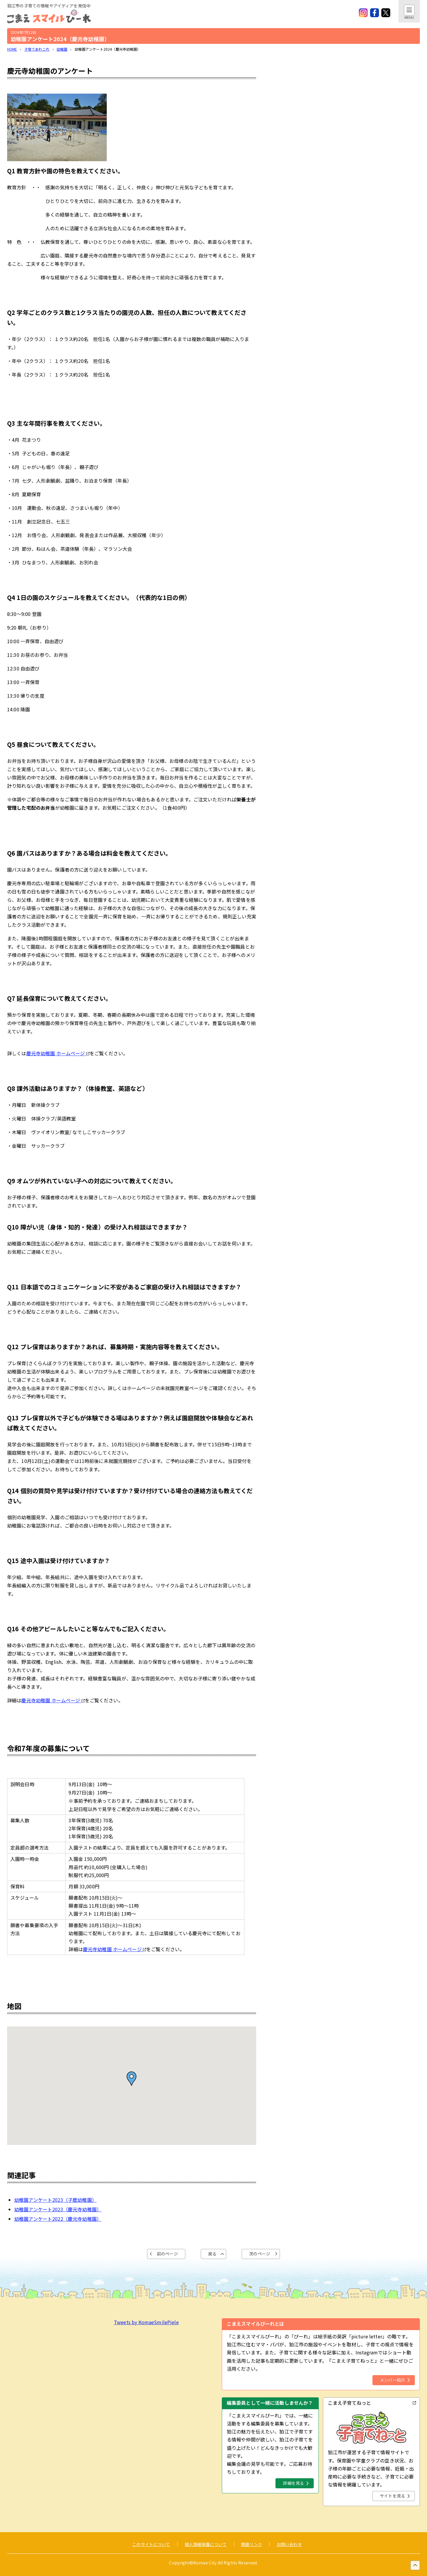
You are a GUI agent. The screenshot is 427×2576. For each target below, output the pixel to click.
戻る (212, 2254)
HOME (12, 49)
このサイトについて (151, 2544)
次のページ (259, 2254)
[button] (131, 2078)
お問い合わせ (289, 2544)
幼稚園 (62, 49)
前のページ (167, 2254)
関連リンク (251, 2544)
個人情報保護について (206, 2544)
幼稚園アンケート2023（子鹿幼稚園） (55, 2199)
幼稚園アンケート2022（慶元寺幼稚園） (57, 2218)
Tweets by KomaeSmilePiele (146, 2322)
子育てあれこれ (37, 49)
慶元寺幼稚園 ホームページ (58, 1053)
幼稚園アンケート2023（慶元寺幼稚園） (57, 2209)
